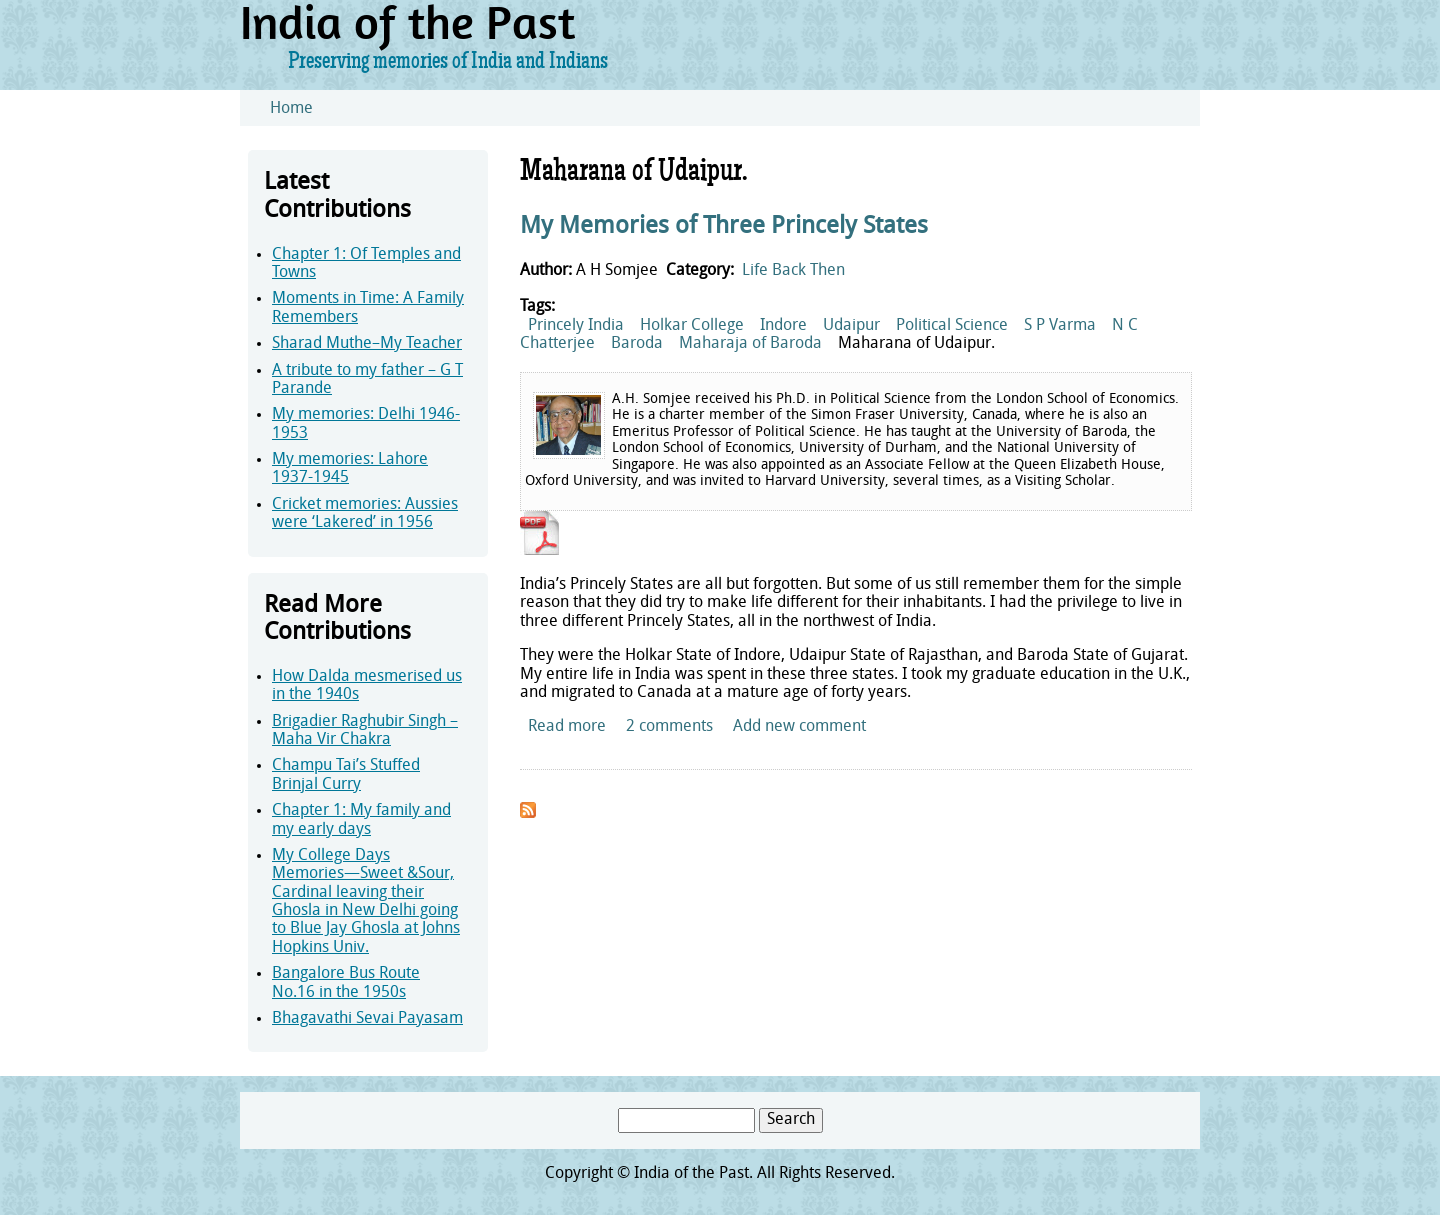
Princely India (576, 326)
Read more (567, 727)
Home (291, 109)
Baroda (637, 344)
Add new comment (799, 727)
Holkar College (692, 326)
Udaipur (851, 326)
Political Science (952, 326)
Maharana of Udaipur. (916, 344)
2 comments (669, 727)
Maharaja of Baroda (750, 344)
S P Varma (1060, 326)
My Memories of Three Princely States (724, 227)
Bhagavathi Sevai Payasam (367, 1019)
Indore (783, 326)
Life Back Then (793, 271)
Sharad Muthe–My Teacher (367, 344)
